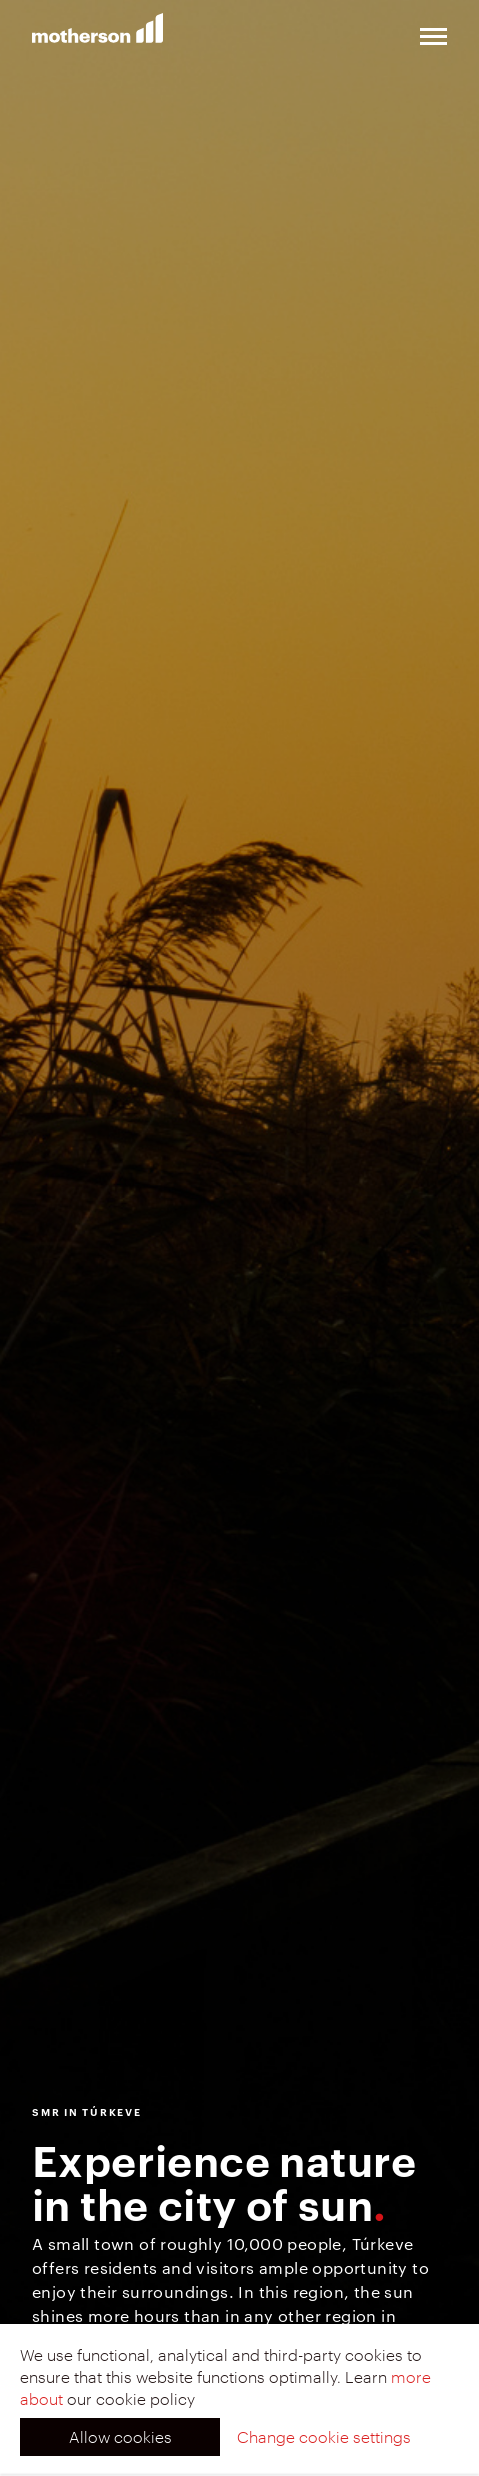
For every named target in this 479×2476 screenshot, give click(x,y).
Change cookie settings (324, 2436)
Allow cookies (120, 2436)
